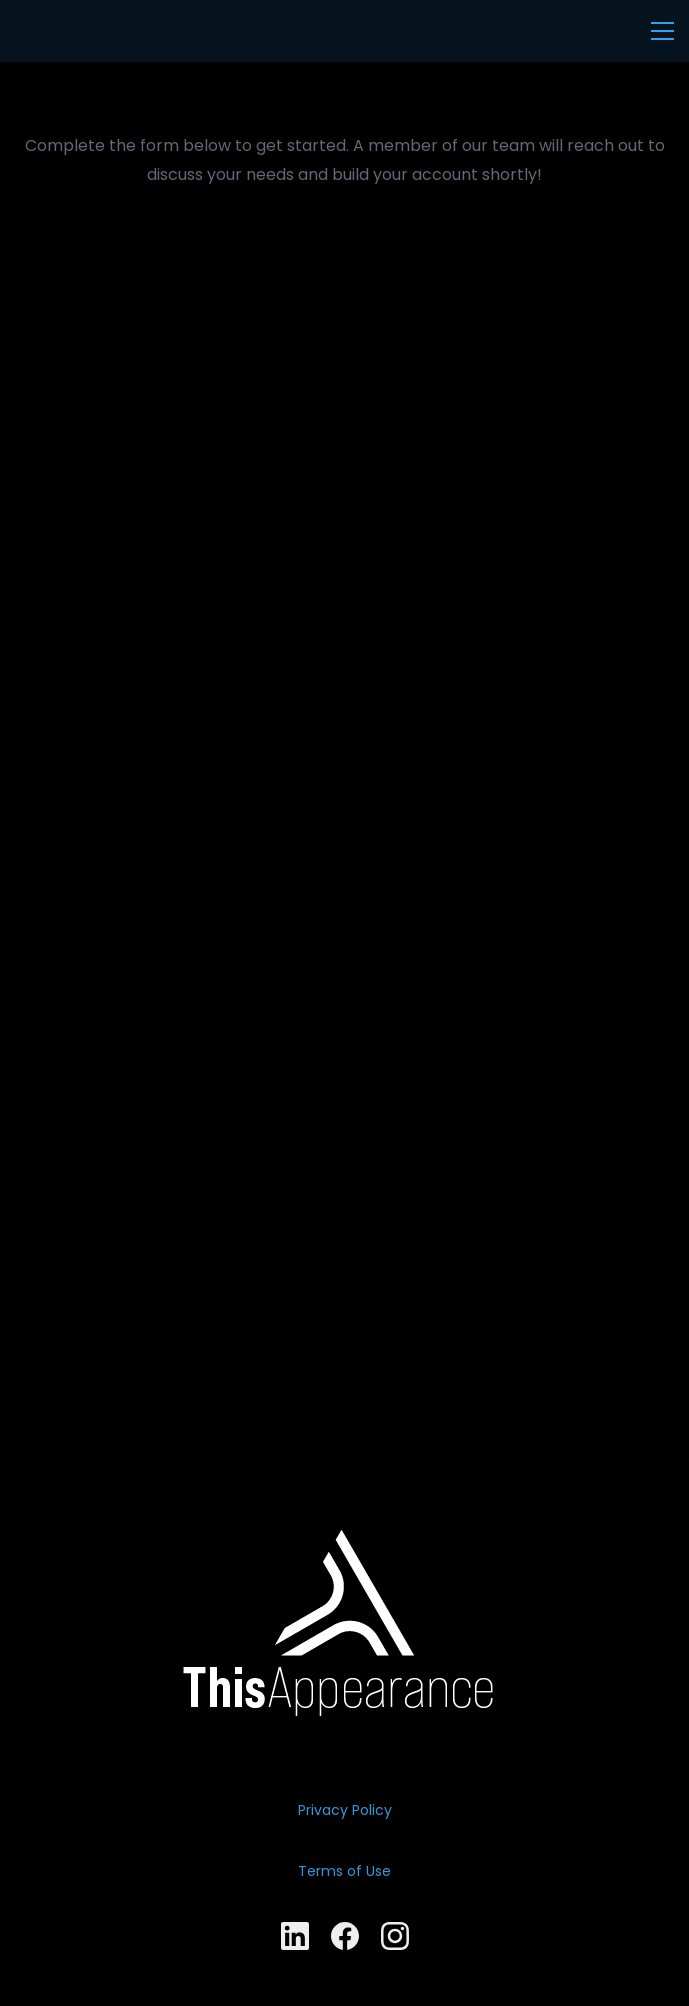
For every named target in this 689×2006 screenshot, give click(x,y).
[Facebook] (345, 1936)
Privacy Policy (345, 1810)
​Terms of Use (344, 1871)
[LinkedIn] (295, 1936)
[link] (345, 1543)
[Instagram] (395, 1936)
